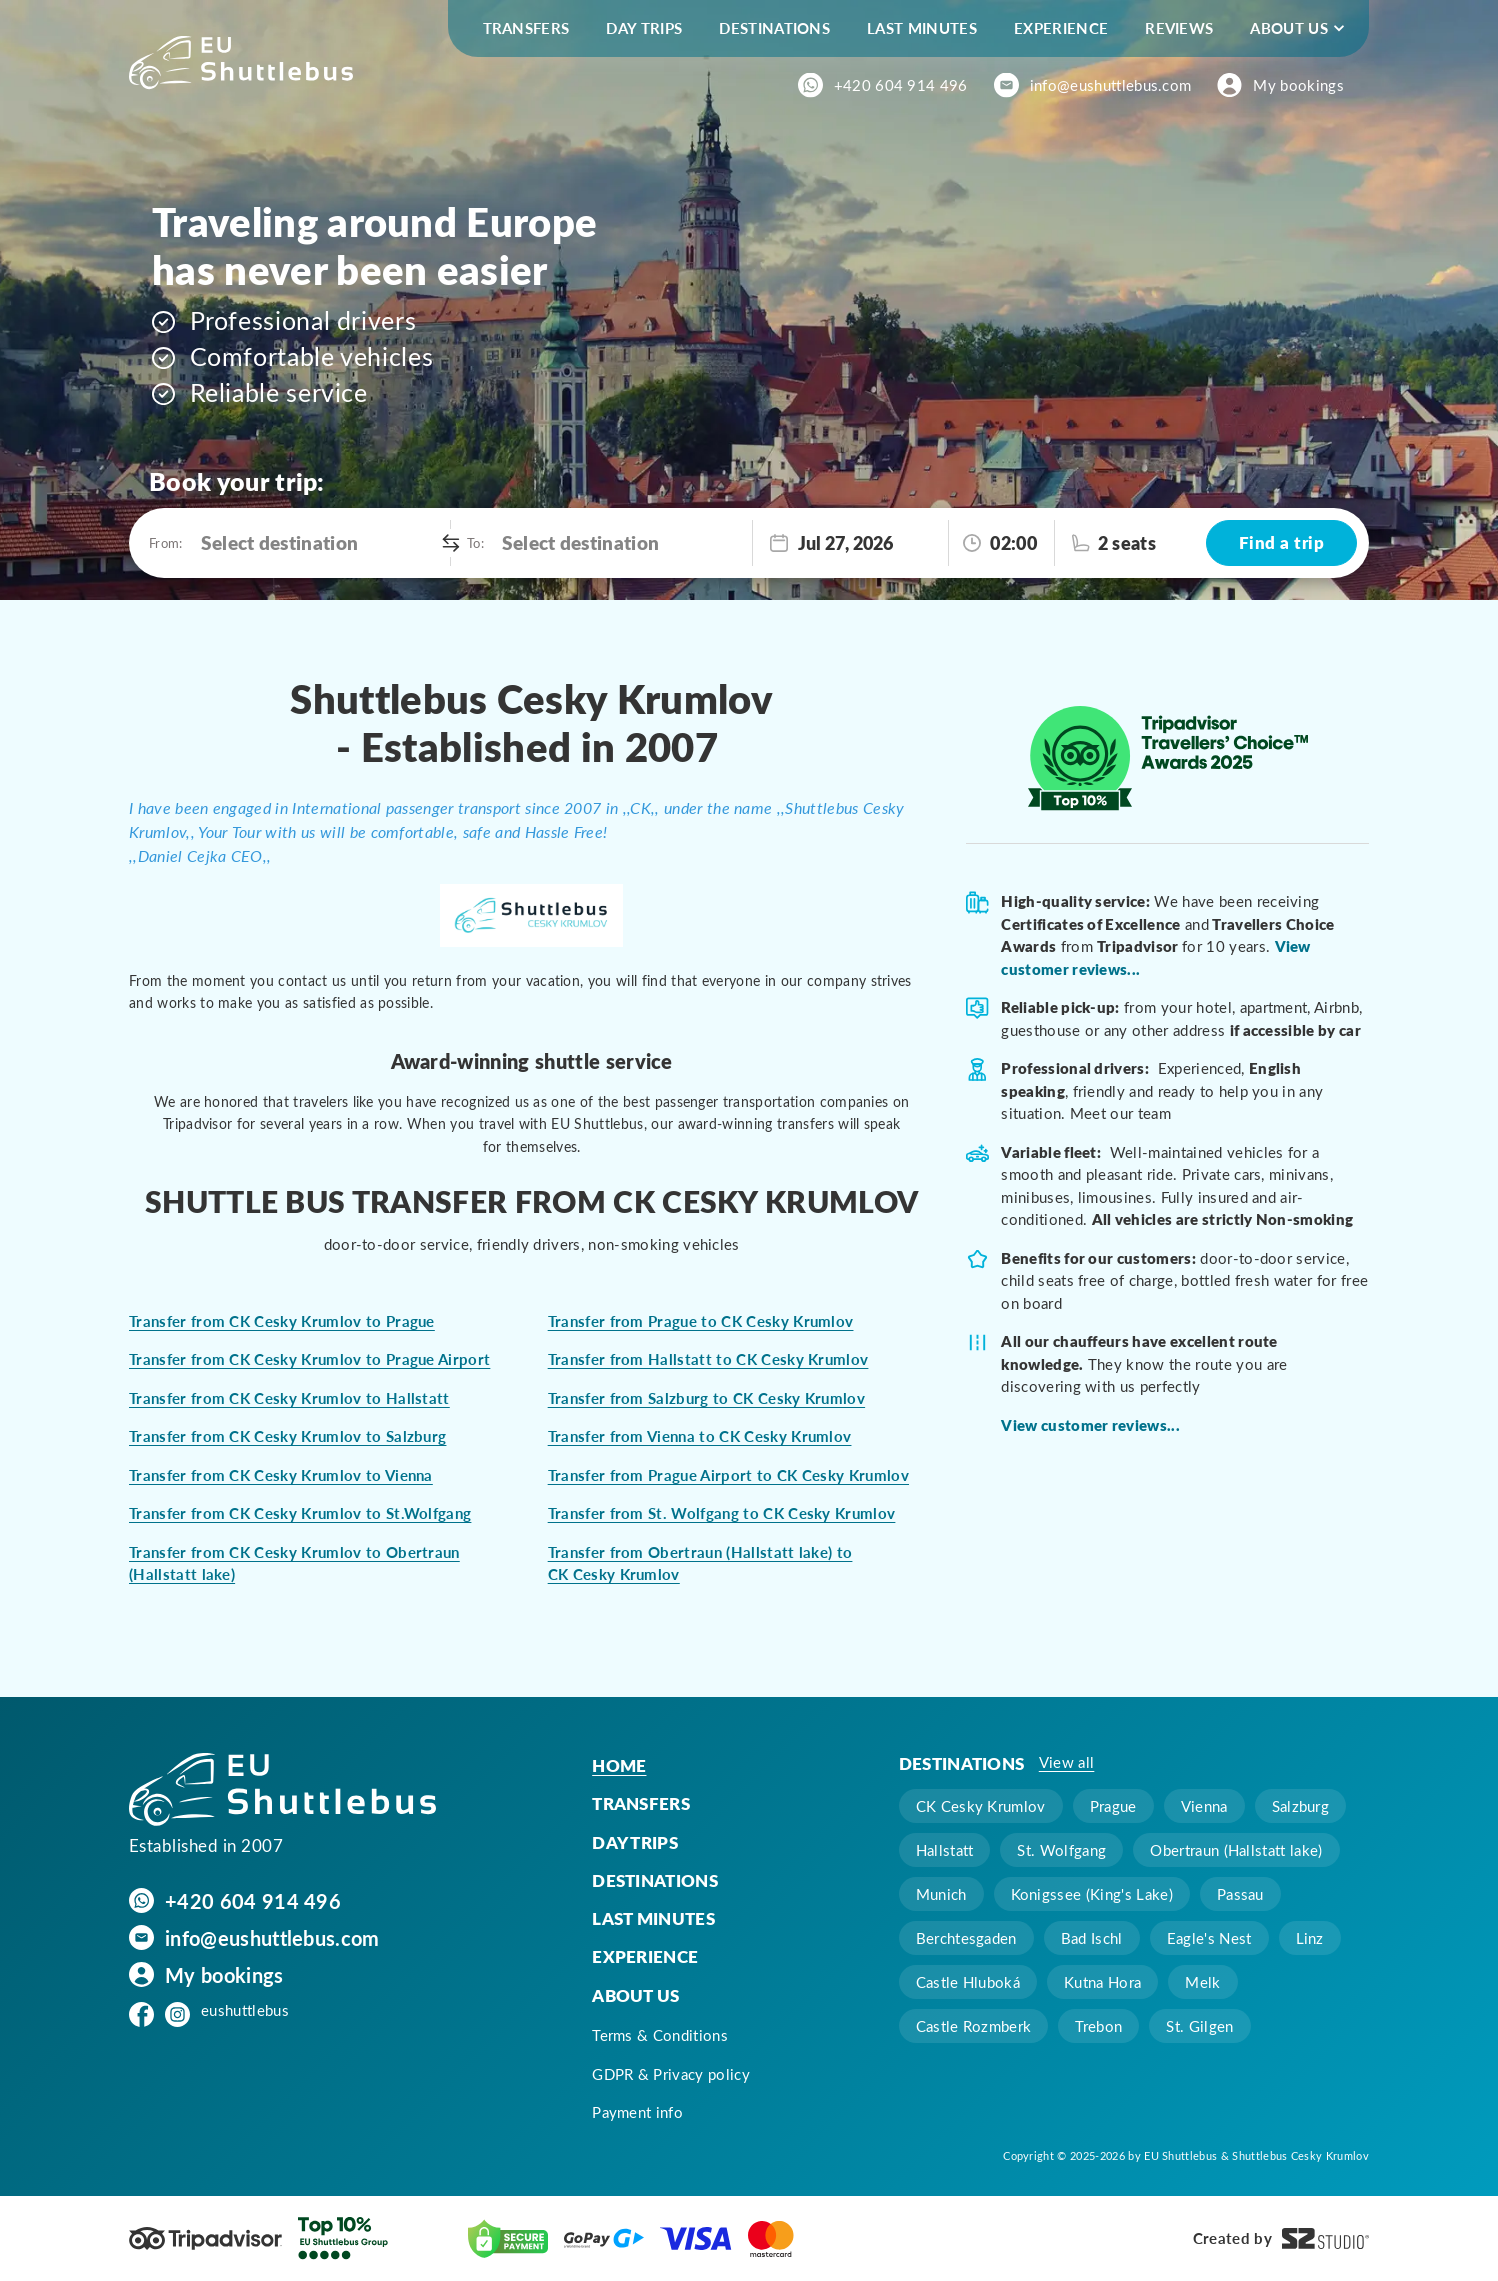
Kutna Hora (1102, 1982)
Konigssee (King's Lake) (1092, 1894)
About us (1289, 28)
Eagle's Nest (1209, 1938)
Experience (1061, 28)
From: (165, 542)
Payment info (637, 2112)
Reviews (1179, 28)
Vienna (1204, 1806)
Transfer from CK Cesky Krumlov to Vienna (281, 1475)
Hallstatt (945, 1850)
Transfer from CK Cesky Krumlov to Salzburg (287, 1436)
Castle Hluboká (968, 1982)
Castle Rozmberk (974, 2026)
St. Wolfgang (1061, 1850)
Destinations (774, 28)
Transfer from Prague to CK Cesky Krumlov (701, 1321)
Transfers (526, 28)
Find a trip (1281, 542)
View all (1067, 1762)
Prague (1113, 1806)
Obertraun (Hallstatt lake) (1236, 1850)
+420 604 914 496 (901, 85)
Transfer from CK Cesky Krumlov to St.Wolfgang (300, 1513)
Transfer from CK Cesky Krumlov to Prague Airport (309, 1359)
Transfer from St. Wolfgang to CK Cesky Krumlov (722, 1513)
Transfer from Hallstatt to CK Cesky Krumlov (708, 1359)
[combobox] (320, 543)
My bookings (1298, 85)
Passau (1240, 1894)
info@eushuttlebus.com (1111, 85)
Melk (1202, 1982)
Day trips (644, 28)
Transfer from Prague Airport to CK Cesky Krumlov (728, 1475)
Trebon (1098, 2026)
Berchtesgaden (966, 1938)
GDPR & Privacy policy (671, 2074)
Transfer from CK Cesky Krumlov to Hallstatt (289, 1398)
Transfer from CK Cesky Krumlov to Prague (282, 1321)
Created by (1281, 2238)
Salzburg (1301, 1806)
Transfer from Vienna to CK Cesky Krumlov (700, 1436)
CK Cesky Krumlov (981, 1806)
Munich (941, 1894)
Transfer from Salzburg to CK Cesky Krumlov (706, 1398)
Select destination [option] (280, 542)
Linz (1310, 1938)
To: (474, 542)
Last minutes (922, 28)
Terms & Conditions (660, 2035)
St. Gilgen (1199, 2026)
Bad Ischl (1092, 1938)
